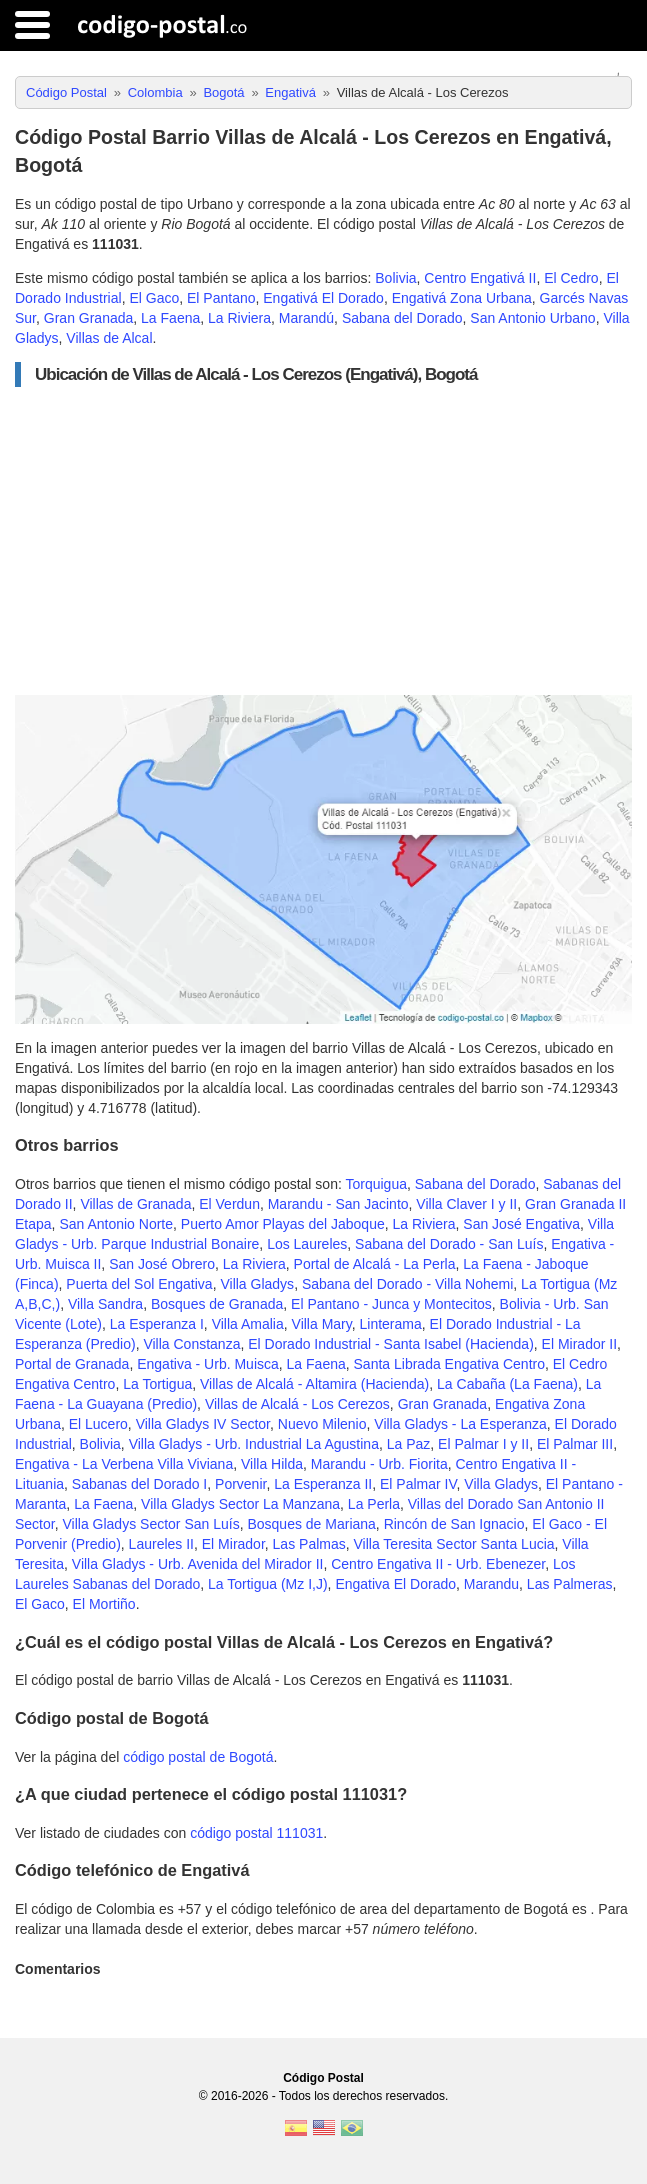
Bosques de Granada (217, 1304)
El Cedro (571, 278)
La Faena (170, 318)
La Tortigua (157, 1384)
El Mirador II (579, 1344)
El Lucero (98, 1424)
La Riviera (239, 318)
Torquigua (376, 1184)
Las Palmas (309, 1544)
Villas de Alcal (109, 338)
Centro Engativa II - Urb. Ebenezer (438, 1564)
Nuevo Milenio (322, 1424)
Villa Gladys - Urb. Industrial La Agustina (254, 1444)
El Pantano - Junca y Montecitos (391, 1304)
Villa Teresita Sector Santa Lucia (454, 1544)
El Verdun (229, 1204)
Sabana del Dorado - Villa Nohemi (407, 1284)
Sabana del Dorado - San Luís (449, 1244)
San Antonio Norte (116, 1224)
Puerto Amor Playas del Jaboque (283, 1224)
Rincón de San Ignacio (454, 1524)
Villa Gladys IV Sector (203, 1424)
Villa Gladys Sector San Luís (150, 1524)
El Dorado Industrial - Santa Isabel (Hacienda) (391, 1344)
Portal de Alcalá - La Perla (375, 1264)
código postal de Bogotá (198, 1757)
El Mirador (233, 1544)
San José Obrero (162, 1264)
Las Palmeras (570, 1584)
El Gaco (154, 298)
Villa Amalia (248, 1324)
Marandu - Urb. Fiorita (379, 1464)
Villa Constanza (191, 1344)
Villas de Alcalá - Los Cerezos (297, 1404)
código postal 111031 (256, 1833)
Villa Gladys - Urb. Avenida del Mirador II (198, 1564)
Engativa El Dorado (395, 1584)
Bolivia (395, 278)
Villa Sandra (105, 1304)
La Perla (374, 1504)
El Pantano (221, 298)
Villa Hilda (272, 1464)
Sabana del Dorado (402, 318)
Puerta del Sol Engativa (139, 1284)
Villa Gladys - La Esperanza (460, 1424)
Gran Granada (89, 318)
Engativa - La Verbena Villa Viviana (124, 1464)
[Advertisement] (323, 541)
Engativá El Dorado (323, 298)
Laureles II (161, 1544)
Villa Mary (322, 1324)
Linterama (391, 1324)
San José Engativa (521, 1224)
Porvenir (240, 1484)
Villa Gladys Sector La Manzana (240, 1504)
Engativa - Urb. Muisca (208, 1364)
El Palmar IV (418, 1484)
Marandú (306, 318)
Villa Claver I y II (466, 1204)
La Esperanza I (157, 1324)
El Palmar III (575, 1444)
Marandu (491, 1584)
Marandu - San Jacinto (338, 1204)
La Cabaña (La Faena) (507, 1384)
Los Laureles (307, 1244)
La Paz (409, 1444)
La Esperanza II (323, 1484)
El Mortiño (104, 1604)
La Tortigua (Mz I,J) (268, 1584)
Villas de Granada (135, 1204)
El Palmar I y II (483, 1444)
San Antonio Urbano (532, 318)
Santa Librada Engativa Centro (449, 1364)
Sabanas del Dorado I (139, 1484)
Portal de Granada (72, 1364)
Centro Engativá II (480, 278)
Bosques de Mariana (311, 1524)
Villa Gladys (257, 1284)
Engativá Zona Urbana (462, 298)
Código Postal (323, 2078)
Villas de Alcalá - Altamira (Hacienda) (314, 1384)
